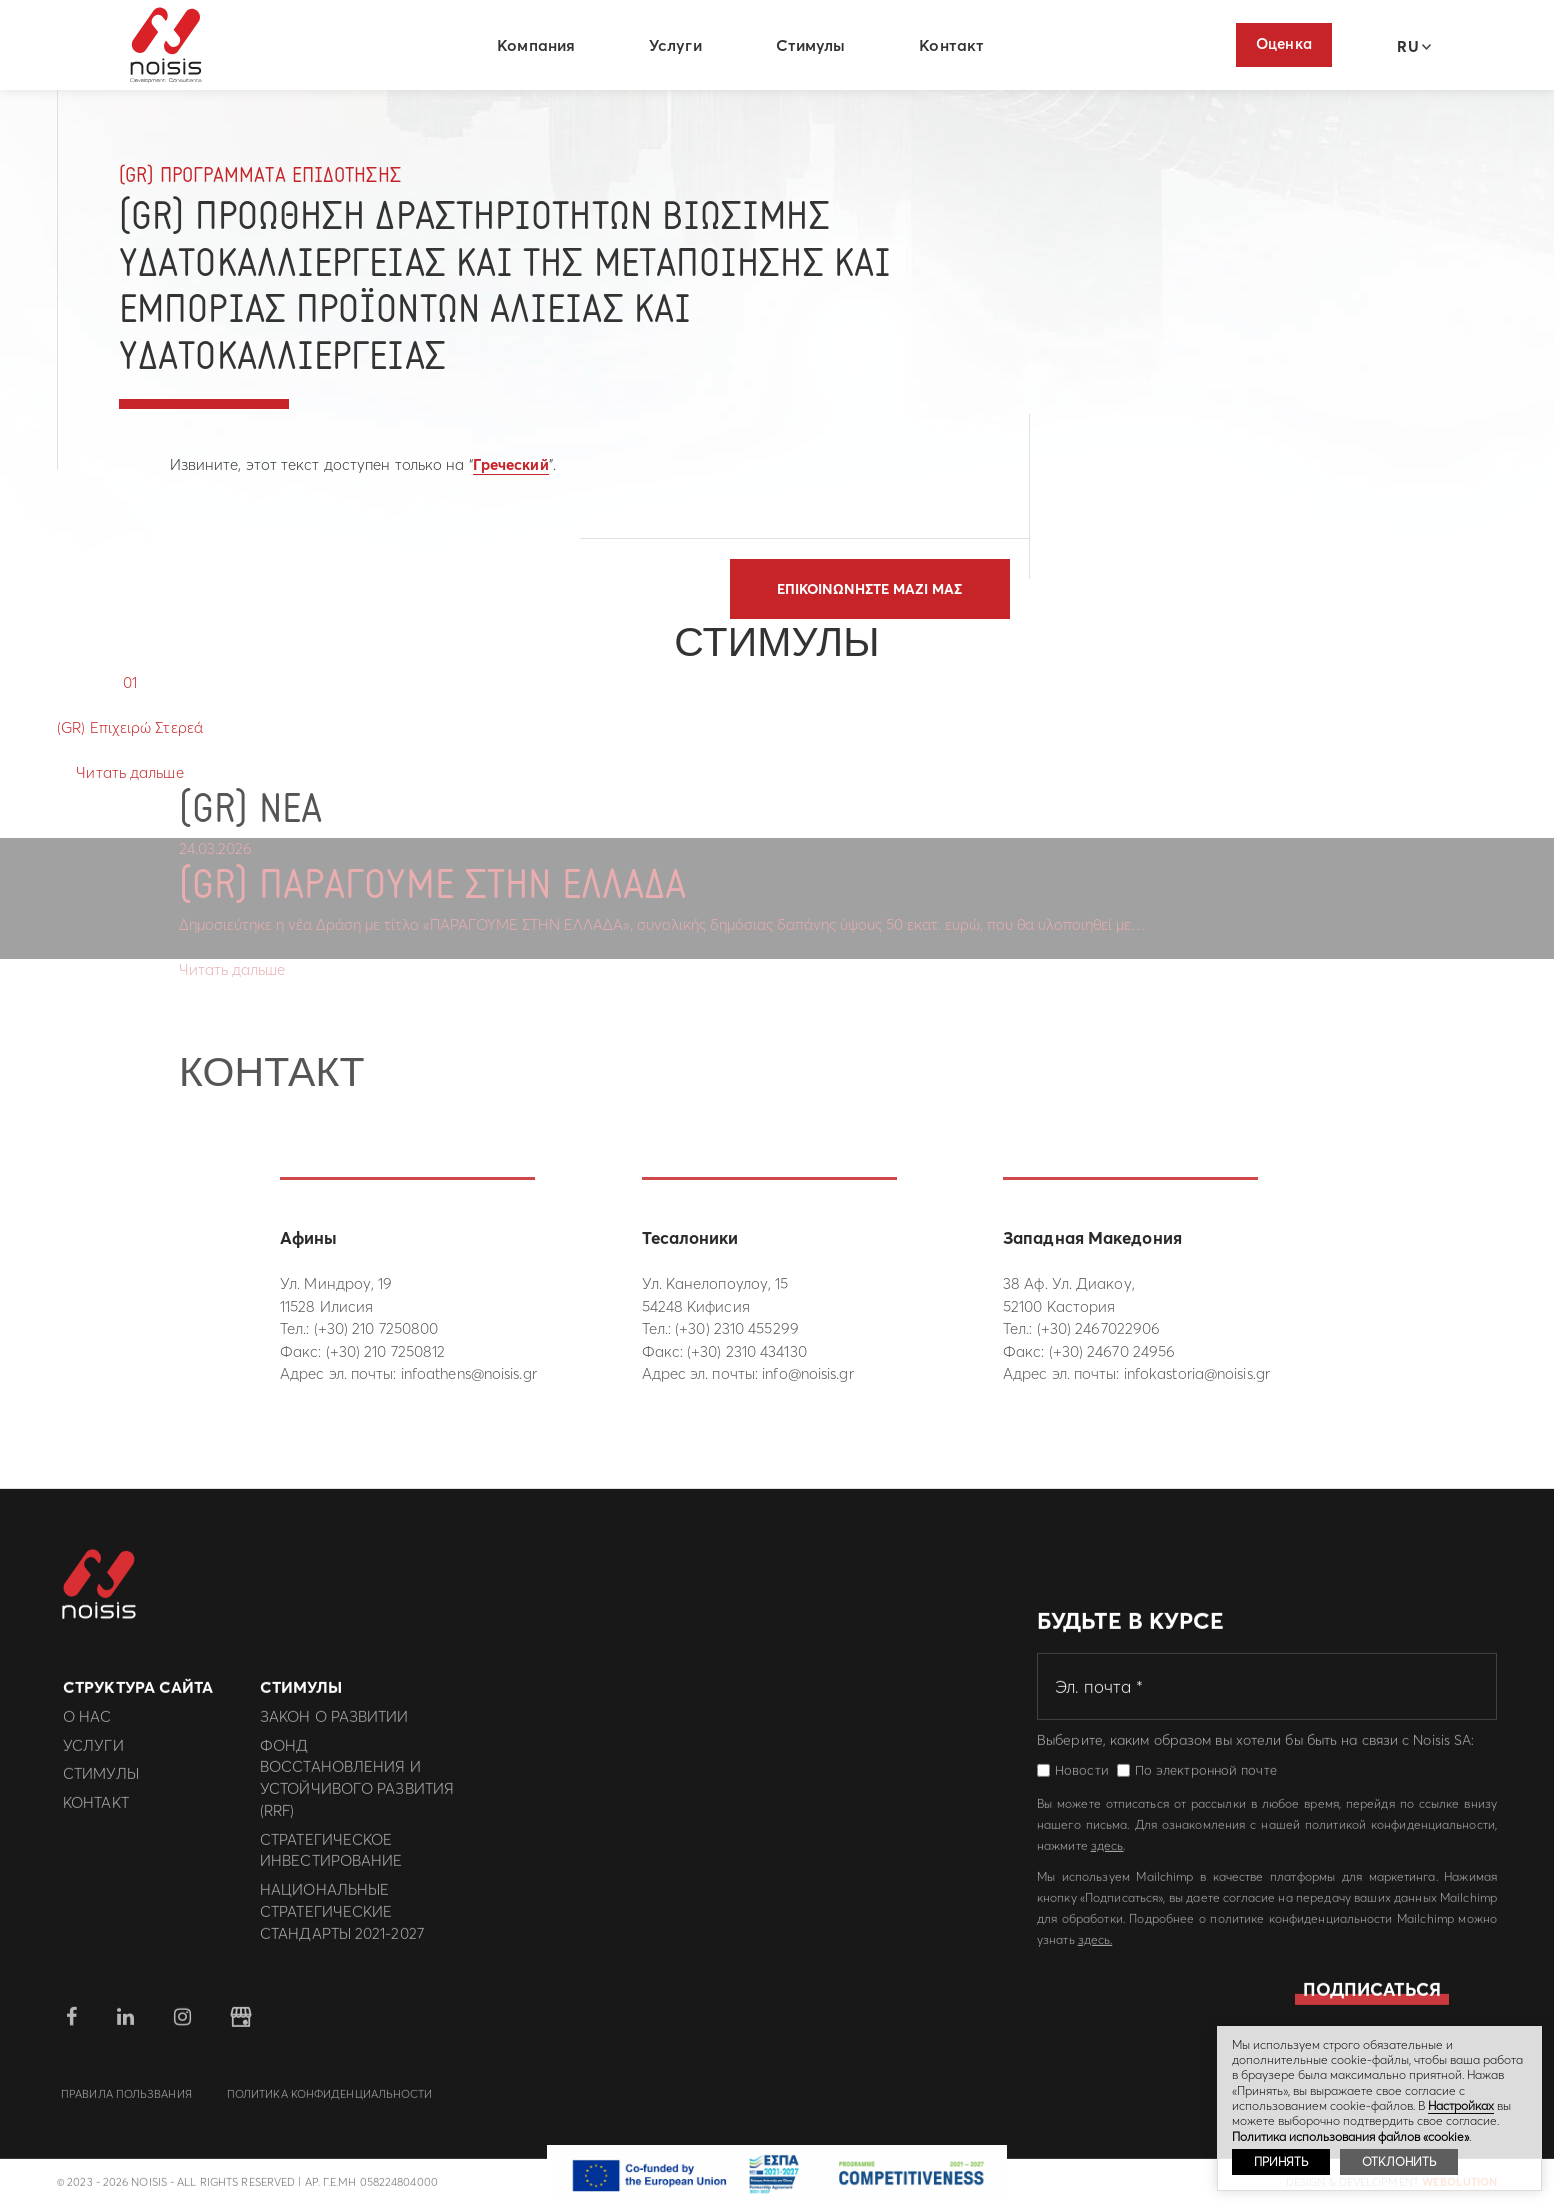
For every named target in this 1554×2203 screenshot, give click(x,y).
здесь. (1095, 1949)
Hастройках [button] (1461, 2105)
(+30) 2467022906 (1099, 1328)
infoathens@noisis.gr (469, 1373)
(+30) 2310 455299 (737, 1328)
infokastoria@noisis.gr (1197, 1373)
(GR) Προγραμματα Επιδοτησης (260, 176)
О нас (87, 1726)
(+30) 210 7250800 (376, 1328)
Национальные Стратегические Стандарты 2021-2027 (342, 1921)
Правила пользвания (126, 2104)
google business (241, 2027)
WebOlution (1459, 2192)
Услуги (678, 45)
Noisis (169, 46)
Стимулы (814, 45)
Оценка (1284, 43)
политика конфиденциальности (330, 2104)
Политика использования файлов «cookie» (1350, 2136)
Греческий (511, 464)
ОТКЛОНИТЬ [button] (1399, 2161)
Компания (539, 45)
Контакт (954, 45)
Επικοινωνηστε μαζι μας (869, 589)
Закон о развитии (334, 1726)
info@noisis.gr (807, 1373)
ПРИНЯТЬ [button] (1281, 2161)
